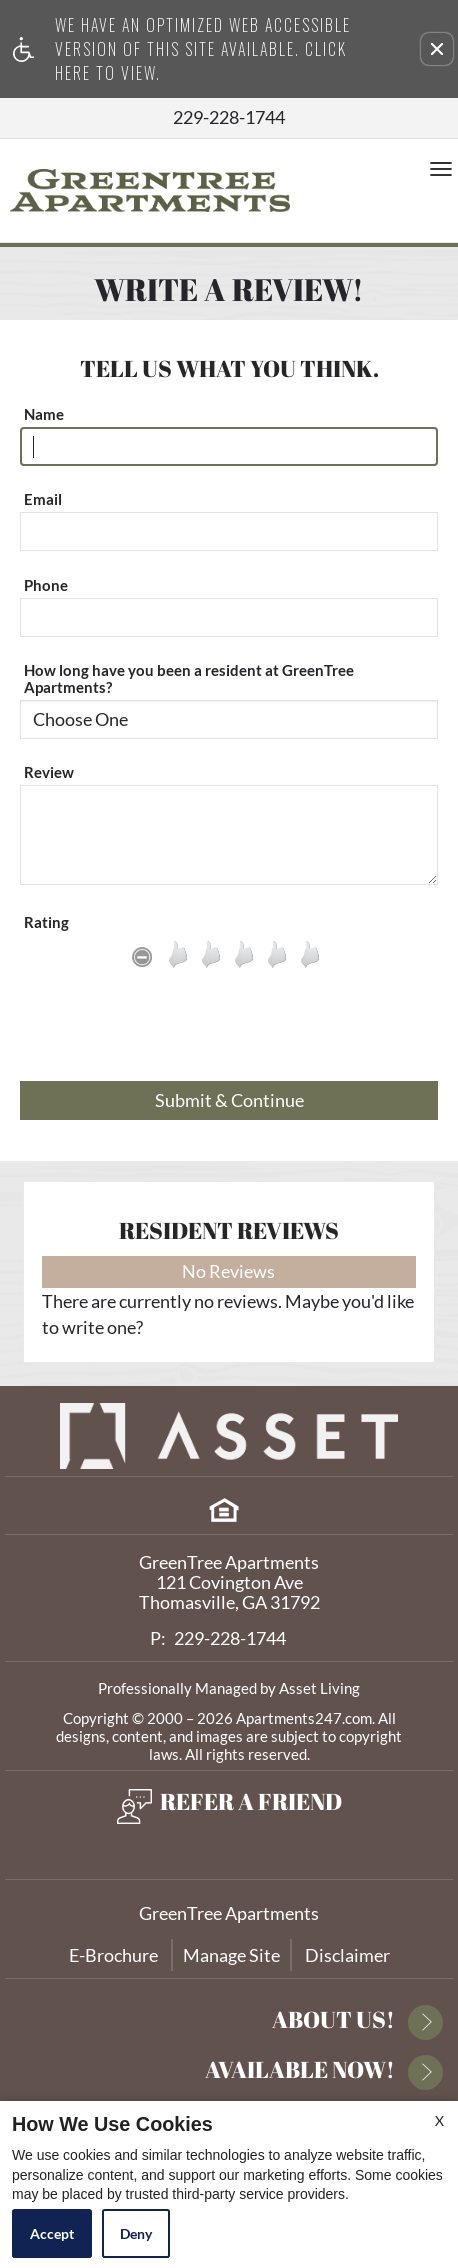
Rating (46, 922)
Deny (136, 2233)
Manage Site (231, 1955)
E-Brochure (113, 1955)
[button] (437, 49)
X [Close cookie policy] (439, 2120)
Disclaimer (347, 1955)
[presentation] (229, 1032)
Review (49, 772)
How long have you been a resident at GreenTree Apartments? (189, 679)
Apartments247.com (304, 1718)
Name (44, 414)
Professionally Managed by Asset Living (229, 1688)
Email (43, 499)
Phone (46, 585)
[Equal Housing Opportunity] (224, 1510)
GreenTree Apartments (229, 1913)
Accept (52, 2233)
